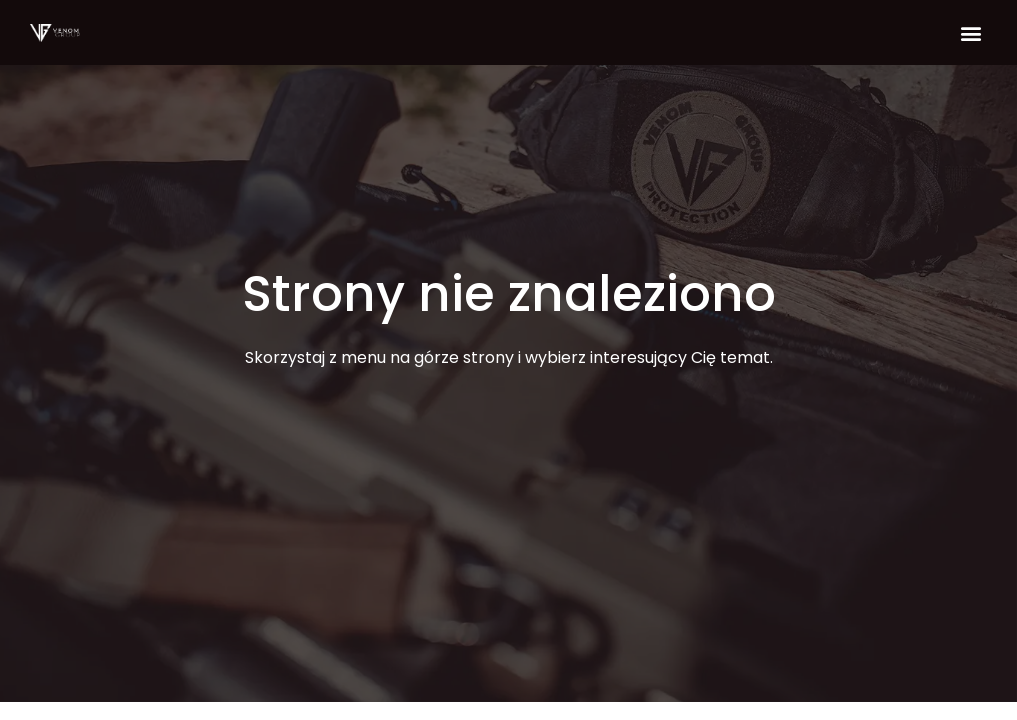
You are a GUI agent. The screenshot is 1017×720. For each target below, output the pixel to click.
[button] (970, 32)
